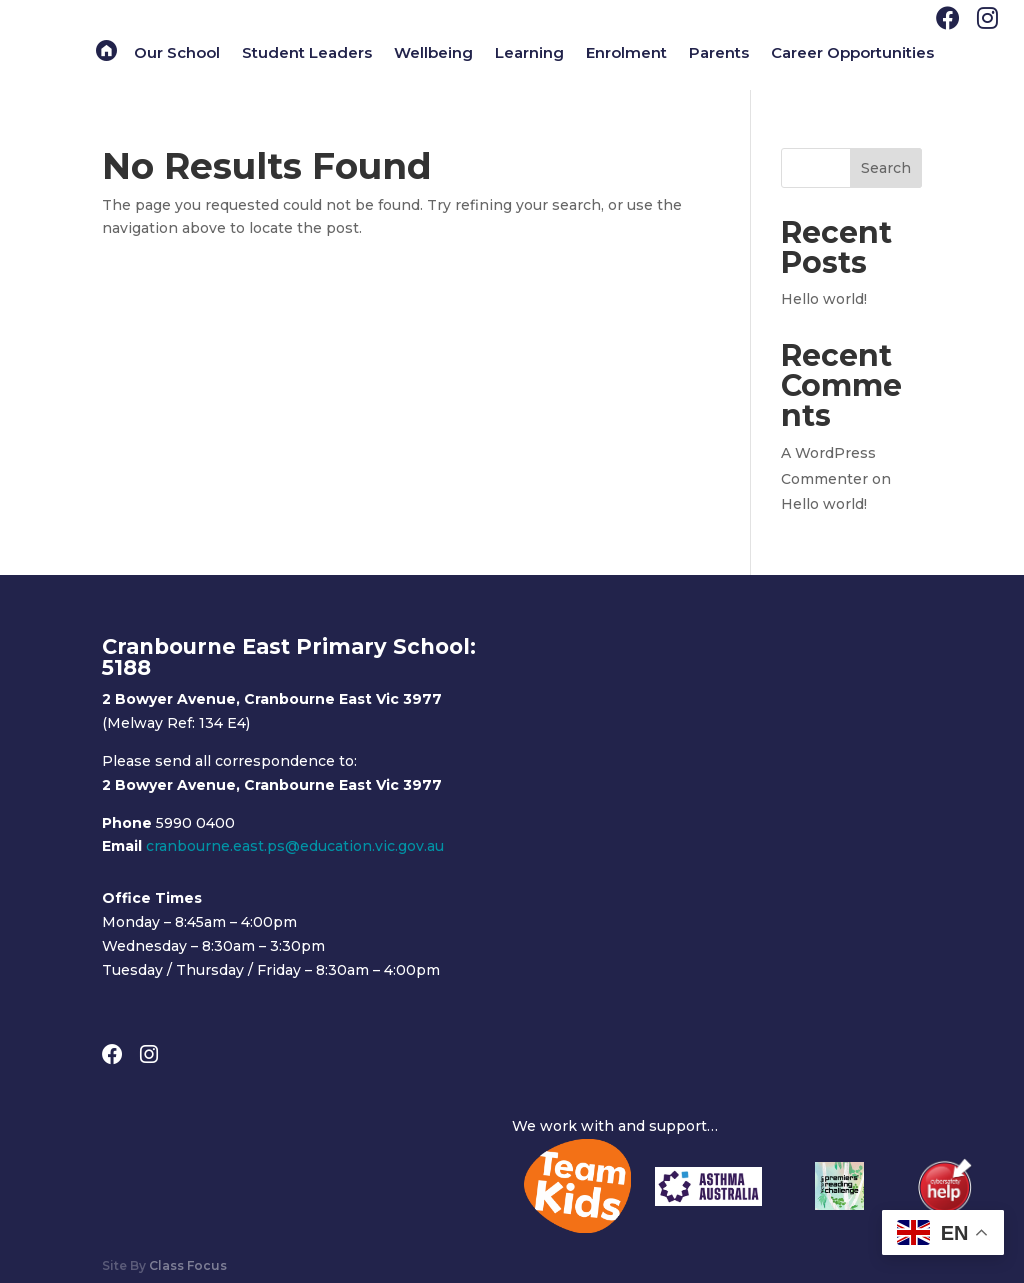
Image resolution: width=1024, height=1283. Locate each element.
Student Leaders (307, 54)
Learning (529, 54)
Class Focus (188, 1265)
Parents (719, 54)
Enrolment (626, 54)
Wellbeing (433, 54)
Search (886, 168)
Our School (177, 54)
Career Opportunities (852, 54)
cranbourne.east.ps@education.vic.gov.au (295, 846)
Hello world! (824, 299)
